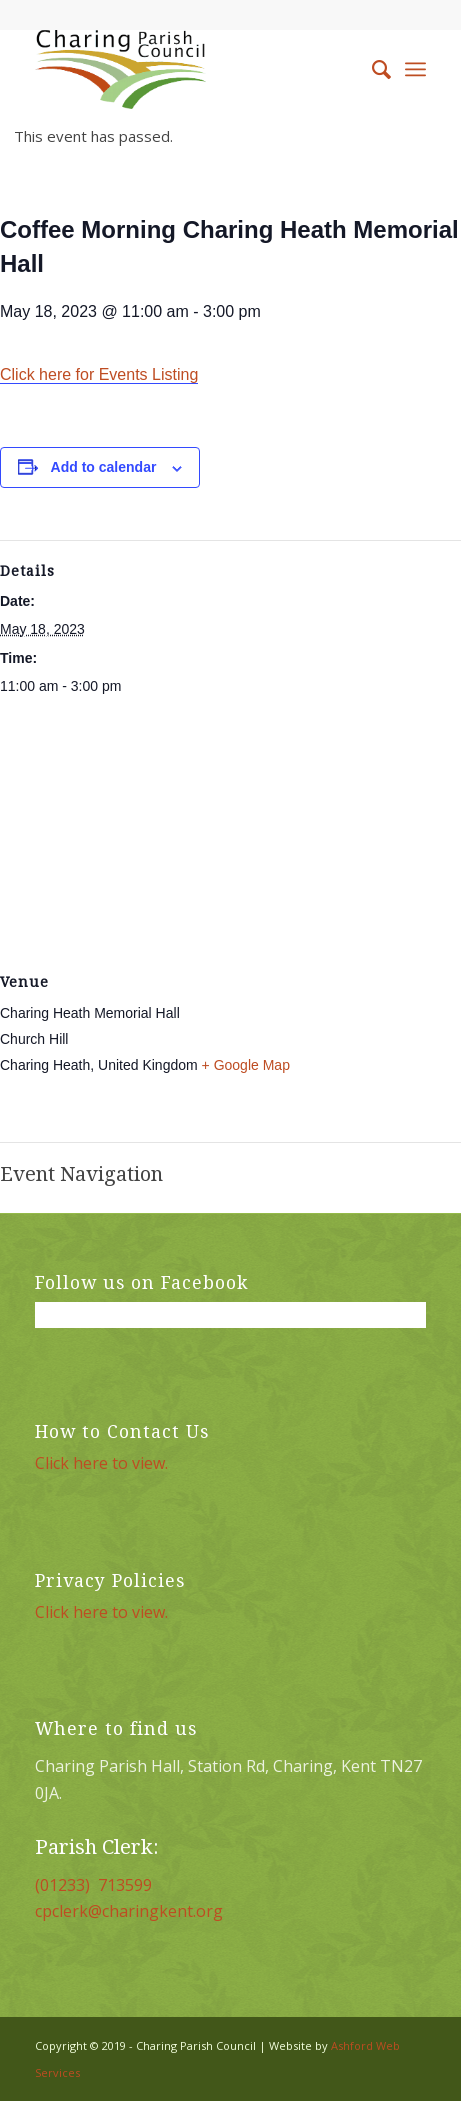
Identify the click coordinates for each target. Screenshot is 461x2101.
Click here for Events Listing (99, 374)
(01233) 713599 (93, 1885)
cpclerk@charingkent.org (129, 1911)
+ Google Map (246, 1065)
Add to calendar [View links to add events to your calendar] (104, 467)
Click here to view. (101, 1463)
